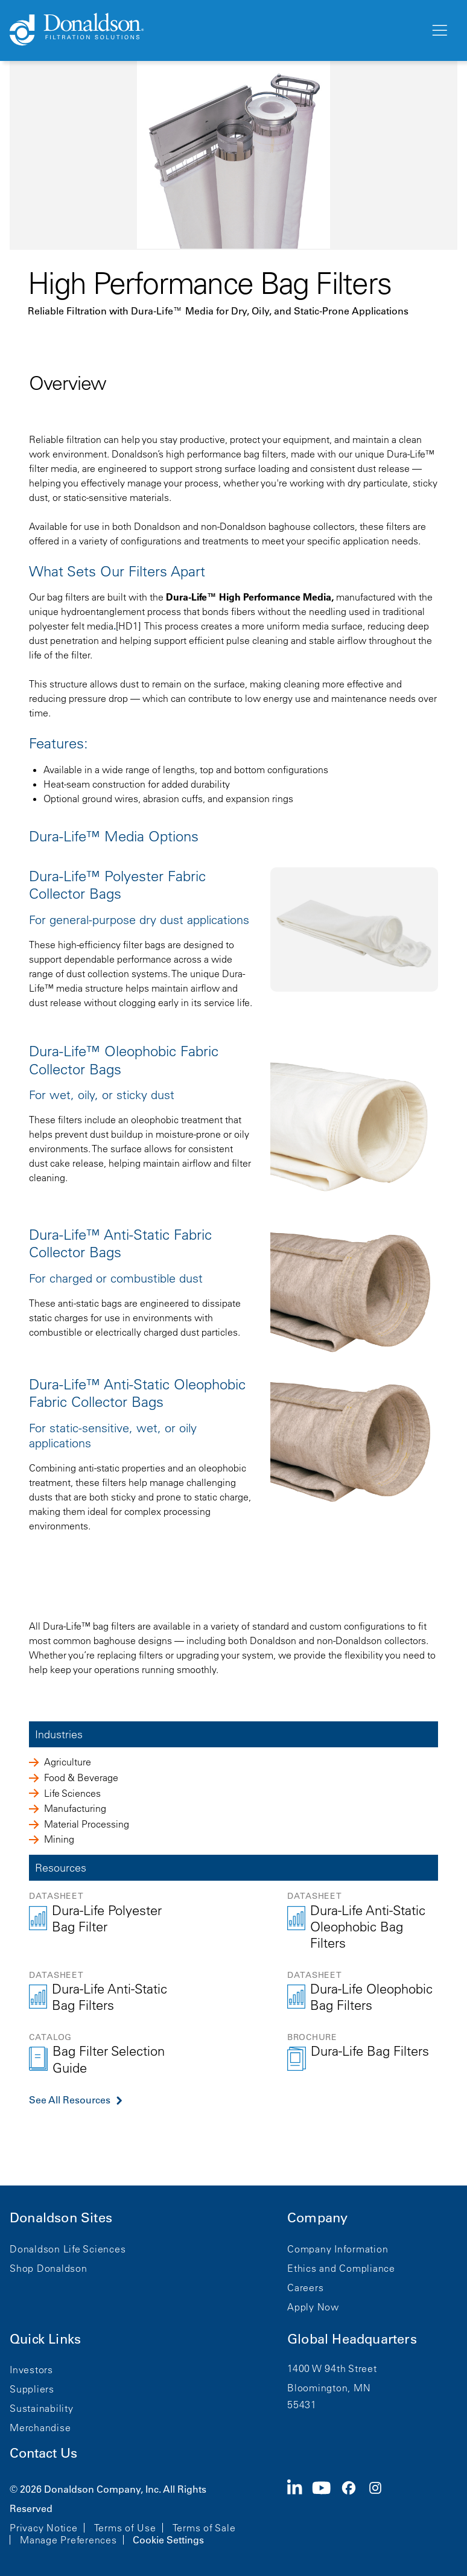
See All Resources (69, 2100)
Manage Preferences (68, 2540)
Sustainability (42, 2408)
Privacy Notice (44, 2528)
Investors (31, 2369)
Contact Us (43, 2453)
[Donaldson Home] (215, 30)
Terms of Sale (204, 2528)
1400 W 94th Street (332, 2368)
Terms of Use (125, 2528)
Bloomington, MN (328, 2388)
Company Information (337, 2249)
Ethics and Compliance (341, 2268)
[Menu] (439, 31)
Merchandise (40, 2427)
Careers (305, 2287)
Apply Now (313, 2307)
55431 (302, 2405)
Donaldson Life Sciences (67, 2249)
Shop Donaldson (48, 2268)
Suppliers (32, 2389)
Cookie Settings (168, 2540)
